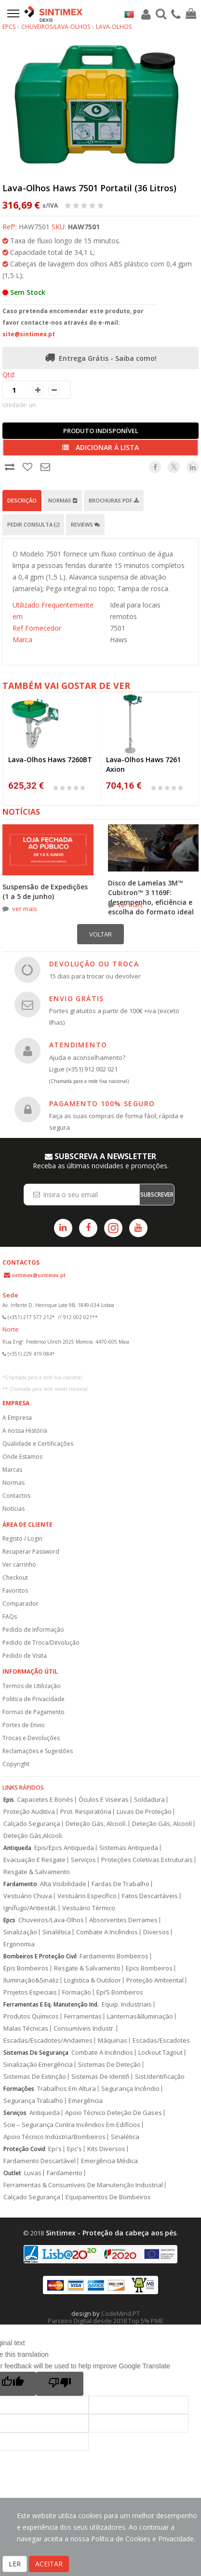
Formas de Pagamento (33, 1712)
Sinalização (20, 1932)
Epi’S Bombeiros (119, 1992)
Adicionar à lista (100, 447)
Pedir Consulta (33, 524)
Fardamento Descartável (39, 2161)
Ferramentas (83, 2016)
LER (15, 2563)
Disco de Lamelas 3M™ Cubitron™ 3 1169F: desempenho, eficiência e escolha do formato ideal (151, 897)
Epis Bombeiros (26, 1968)
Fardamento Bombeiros (114, 1956)
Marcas (12, 1470)
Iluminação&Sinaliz (31, 1980)
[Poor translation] (59, 2384)
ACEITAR (49, 2563)
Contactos (16, 1496)
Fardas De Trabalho (120, 1884)
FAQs (9, 1616)
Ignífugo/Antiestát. (30, 1908)
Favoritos (15, 1590)
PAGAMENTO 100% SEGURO (102, 1103)
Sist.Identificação (160, 2077)
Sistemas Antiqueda (128, 1848)
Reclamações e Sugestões (37, 1751)
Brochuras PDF (114, 500)
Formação (76, 1992)
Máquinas (112, 2040)
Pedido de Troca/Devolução (41, 1642)
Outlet (12, 2173)
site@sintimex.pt (28, 334)
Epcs (9, 1920)
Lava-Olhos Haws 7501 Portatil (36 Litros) (89, 188)
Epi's (55, 2149)
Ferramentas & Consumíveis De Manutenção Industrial (83, 2185)
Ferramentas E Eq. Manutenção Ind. (51, 2004)
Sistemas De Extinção (34, 2077)
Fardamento (20, 1884)
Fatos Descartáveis (150, 1896)
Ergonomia (19, 1944)
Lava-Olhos (114, 27)
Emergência (85, 2101)
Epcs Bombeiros (149, 1968)
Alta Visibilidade (63, 1884)
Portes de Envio (23, 1725)
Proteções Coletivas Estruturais (147, 1860)
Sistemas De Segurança (35, 2052)
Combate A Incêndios (107, 1932)
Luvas (32, 2173)
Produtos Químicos (31, 2016)
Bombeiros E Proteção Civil (40, 1956)
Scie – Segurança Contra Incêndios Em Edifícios (71, 2125)
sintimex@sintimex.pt (39, 1275)
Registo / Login (22, 1538)
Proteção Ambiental (155, 1980)
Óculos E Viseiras (104, 1800)
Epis (8, 1800)
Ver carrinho (19, 1564)
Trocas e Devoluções (31, 1738)
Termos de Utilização (31, 1686)
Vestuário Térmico (88, 1908)
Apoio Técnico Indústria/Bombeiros (54, 2137)
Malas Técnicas (25, 2028)
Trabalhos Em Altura (66, 2089)
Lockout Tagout (160, 2052)
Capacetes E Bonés (45, 1800)
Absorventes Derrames (123, 1920)
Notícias (13, 1509)
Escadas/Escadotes (161, 2040)
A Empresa (17, 1417)
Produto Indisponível (100, 430)
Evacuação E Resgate (34, 1860)
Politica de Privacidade (33, 1699)
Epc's (74, 2149)
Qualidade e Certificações (37, 1444)
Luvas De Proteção (144, 1812)
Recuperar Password (30, 1551)
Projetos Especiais (30, 1992)
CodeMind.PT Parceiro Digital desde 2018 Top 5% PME (105, 2317)
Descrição (22, 500)
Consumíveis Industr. (84, 2028)
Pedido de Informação (33, 1629)
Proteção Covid (24, 2149)
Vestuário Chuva (27, 1896)
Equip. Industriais (127, 2004)
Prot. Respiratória (85, 1812)
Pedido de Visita (24, 1655)
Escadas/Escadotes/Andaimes (48, 2040)
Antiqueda (17, 1848)
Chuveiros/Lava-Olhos (55, 27)
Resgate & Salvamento (36, 1872)
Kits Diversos (106, 2149)
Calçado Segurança (31, 1824)
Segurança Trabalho (33, 2101)
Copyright (15, 1764)
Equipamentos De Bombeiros (108, 2197)
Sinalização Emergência (38, 2064)
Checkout (15, 1577)
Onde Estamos (22, 1457)
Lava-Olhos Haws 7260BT (50, 759)
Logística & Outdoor (92, 1980)
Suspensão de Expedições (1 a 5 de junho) (45, 891)
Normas (62, 500)
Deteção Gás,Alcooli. (33, 1836)
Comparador (20, 1603)
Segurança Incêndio (130, 2089)
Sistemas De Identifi (100, 2077)
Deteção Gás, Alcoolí (162, 1824)
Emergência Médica (109, 2161)
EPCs (8, 27)
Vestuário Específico (87, 1896)
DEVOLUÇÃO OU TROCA (94, 963)
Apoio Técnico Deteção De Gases (113, 2113)
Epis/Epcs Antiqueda (64, 1848)
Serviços (83, 1860)
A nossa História (24, 1431)
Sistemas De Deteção (109, 2064)
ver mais (24, 908)
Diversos (156, 1932)
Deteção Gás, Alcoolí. (96, 1824)
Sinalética (56, 1932)
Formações (18, 2089)
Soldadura (149, 1800)
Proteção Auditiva (29, 1812)
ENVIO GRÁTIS (76, 998)
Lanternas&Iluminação (140, 2016)
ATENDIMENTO (78, 1044)
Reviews (85, 524)
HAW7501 (84, 226)
